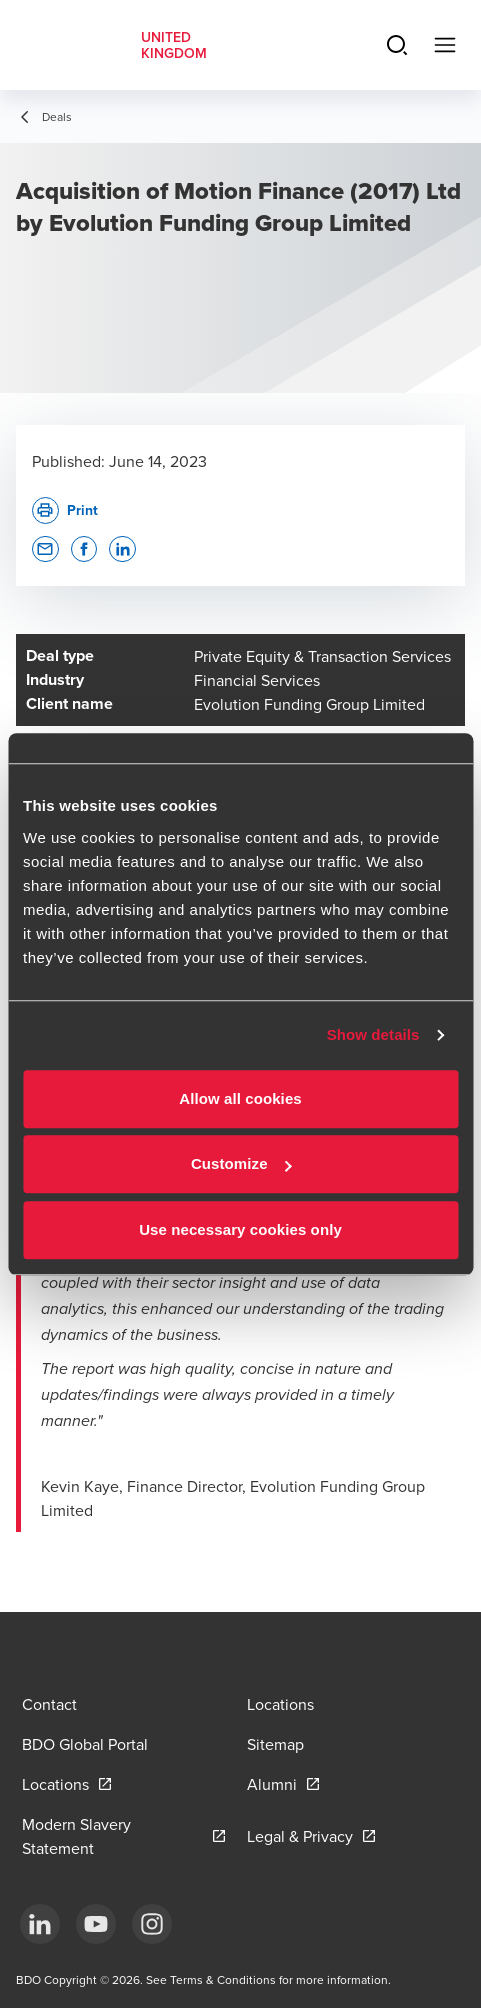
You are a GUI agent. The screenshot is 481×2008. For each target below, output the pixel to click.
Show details (373, 1034)
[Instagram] (152, 1924)
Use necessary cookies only (240, 1229)
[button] (45, 549)
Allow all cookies (240, 1098)
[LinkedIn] (40, 1924)
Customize (241, 1163)
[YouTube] (96, 1924)
